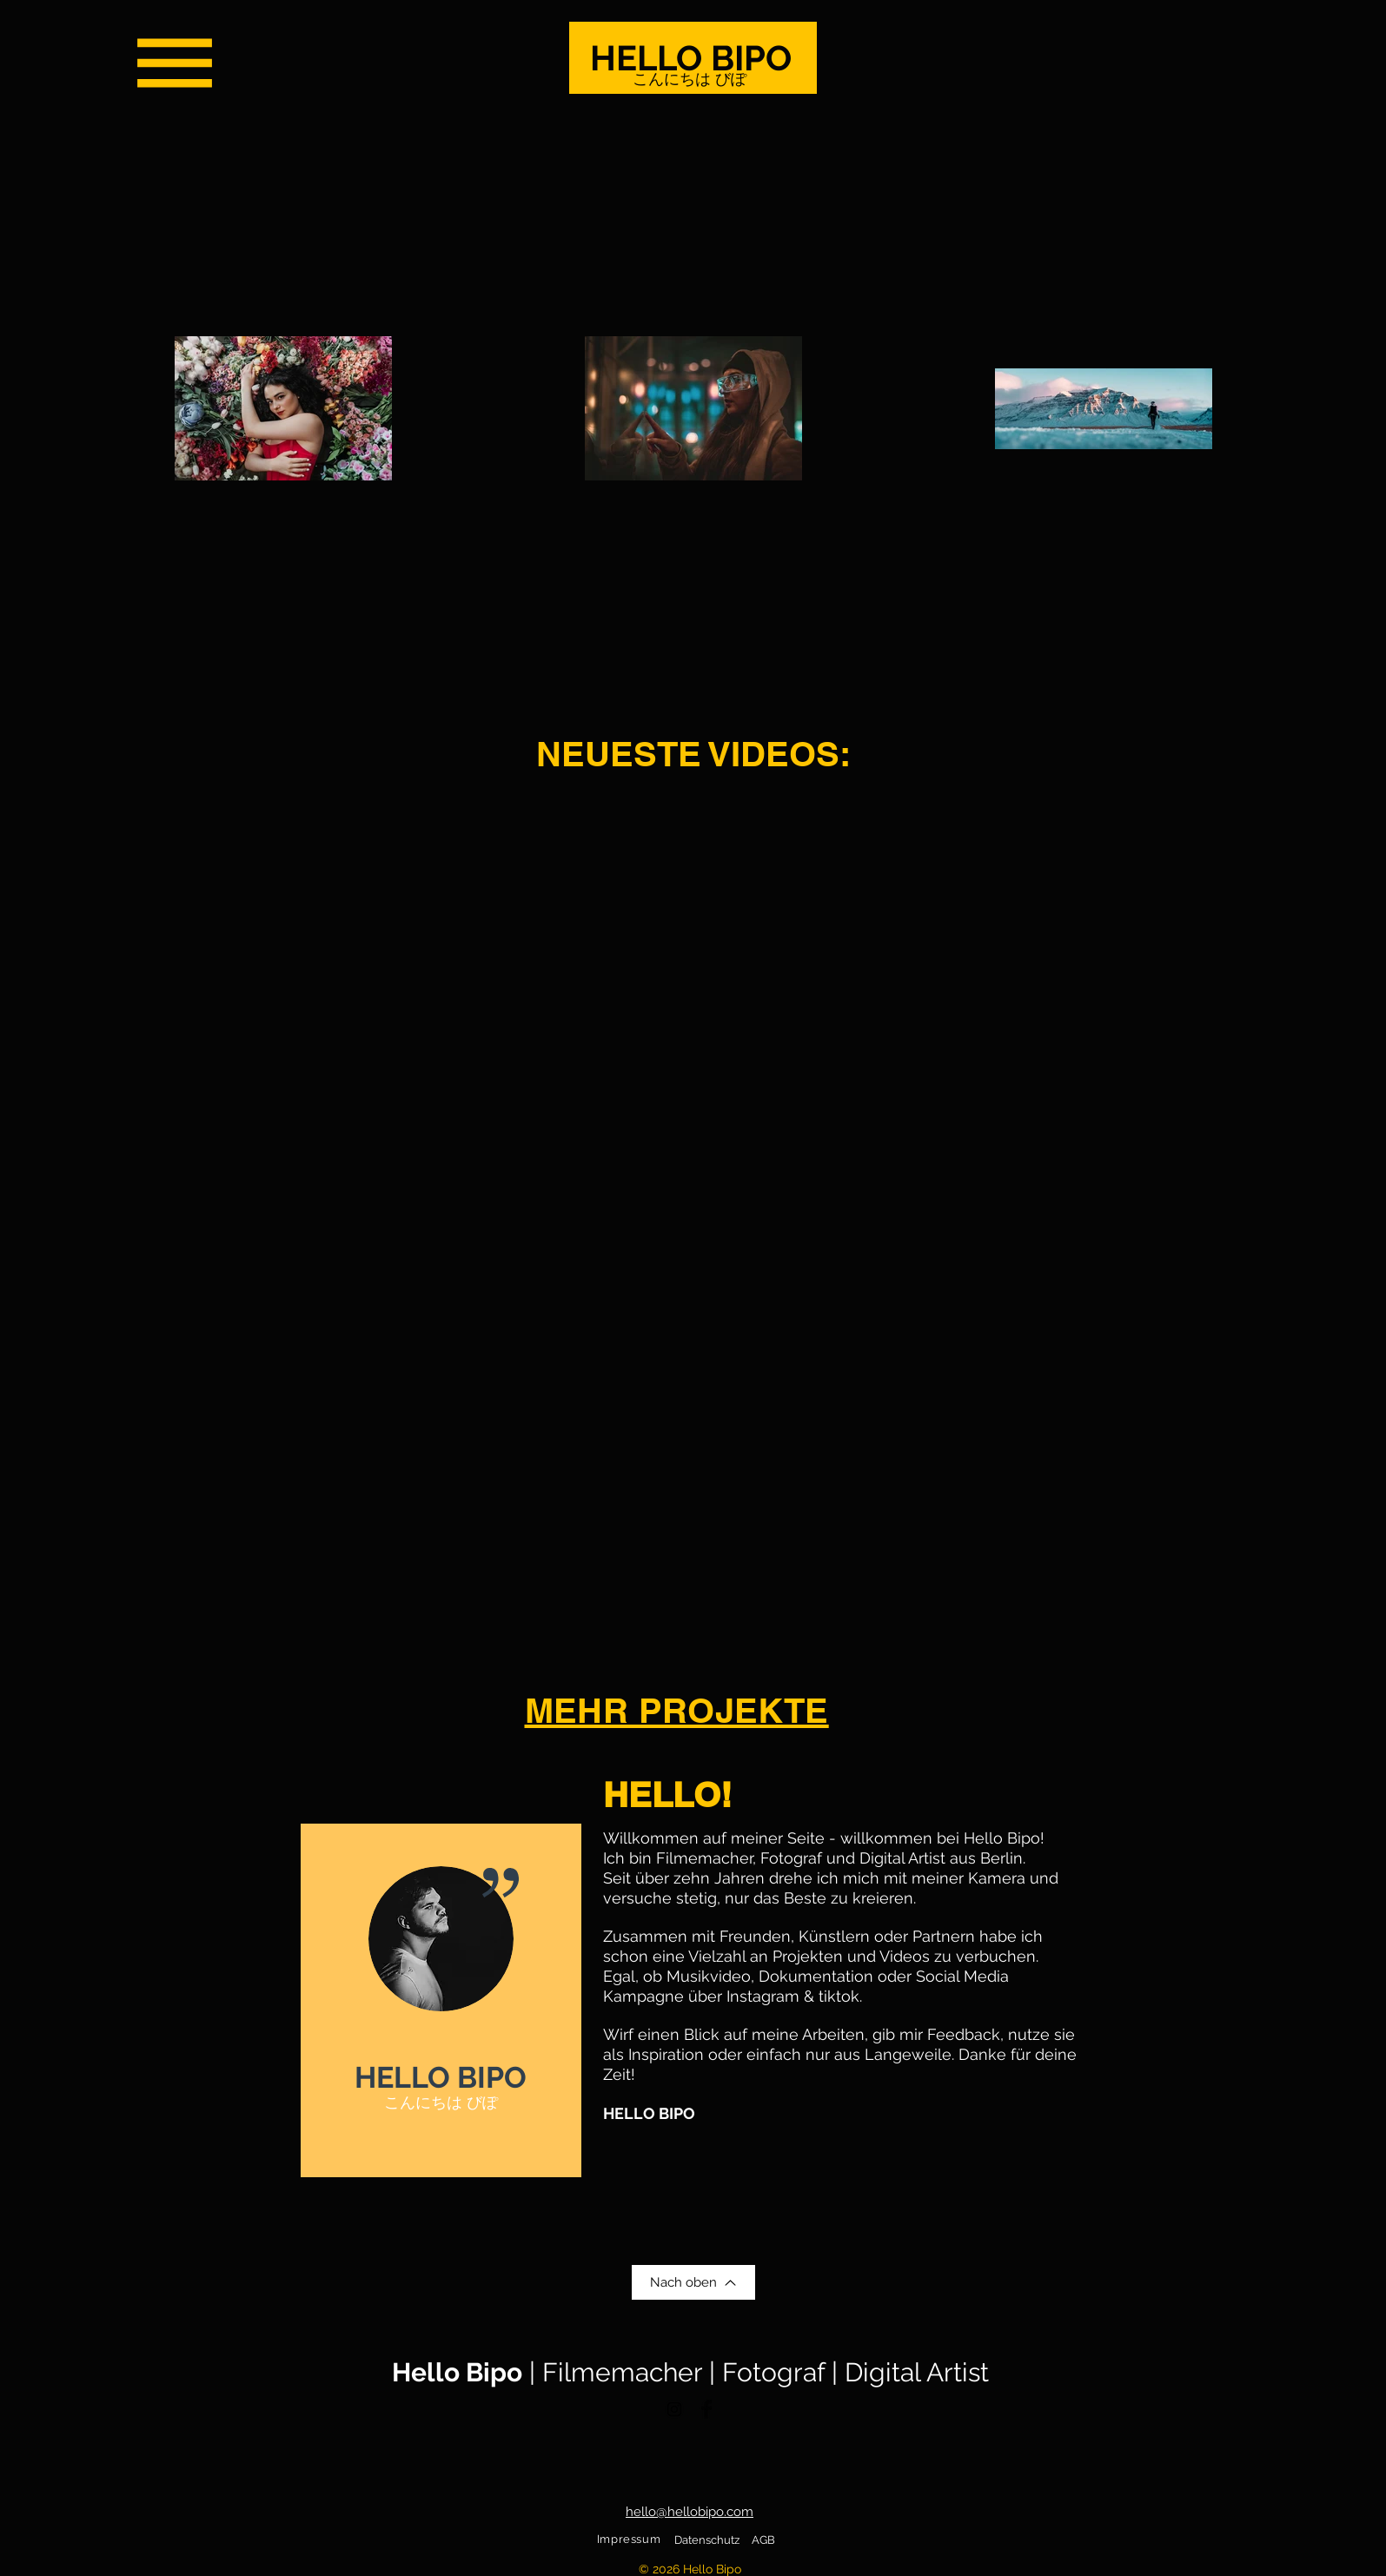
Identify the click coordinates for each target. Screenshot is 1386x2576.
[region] (441, 2000)
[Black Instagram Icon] (674, 2409)
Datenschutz (706, 2539)
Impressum (629, 2539)
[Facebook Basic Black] (706, 2409)
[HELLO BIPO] (693, 58)
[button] (175, 63)
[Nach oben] (693, 2282)
